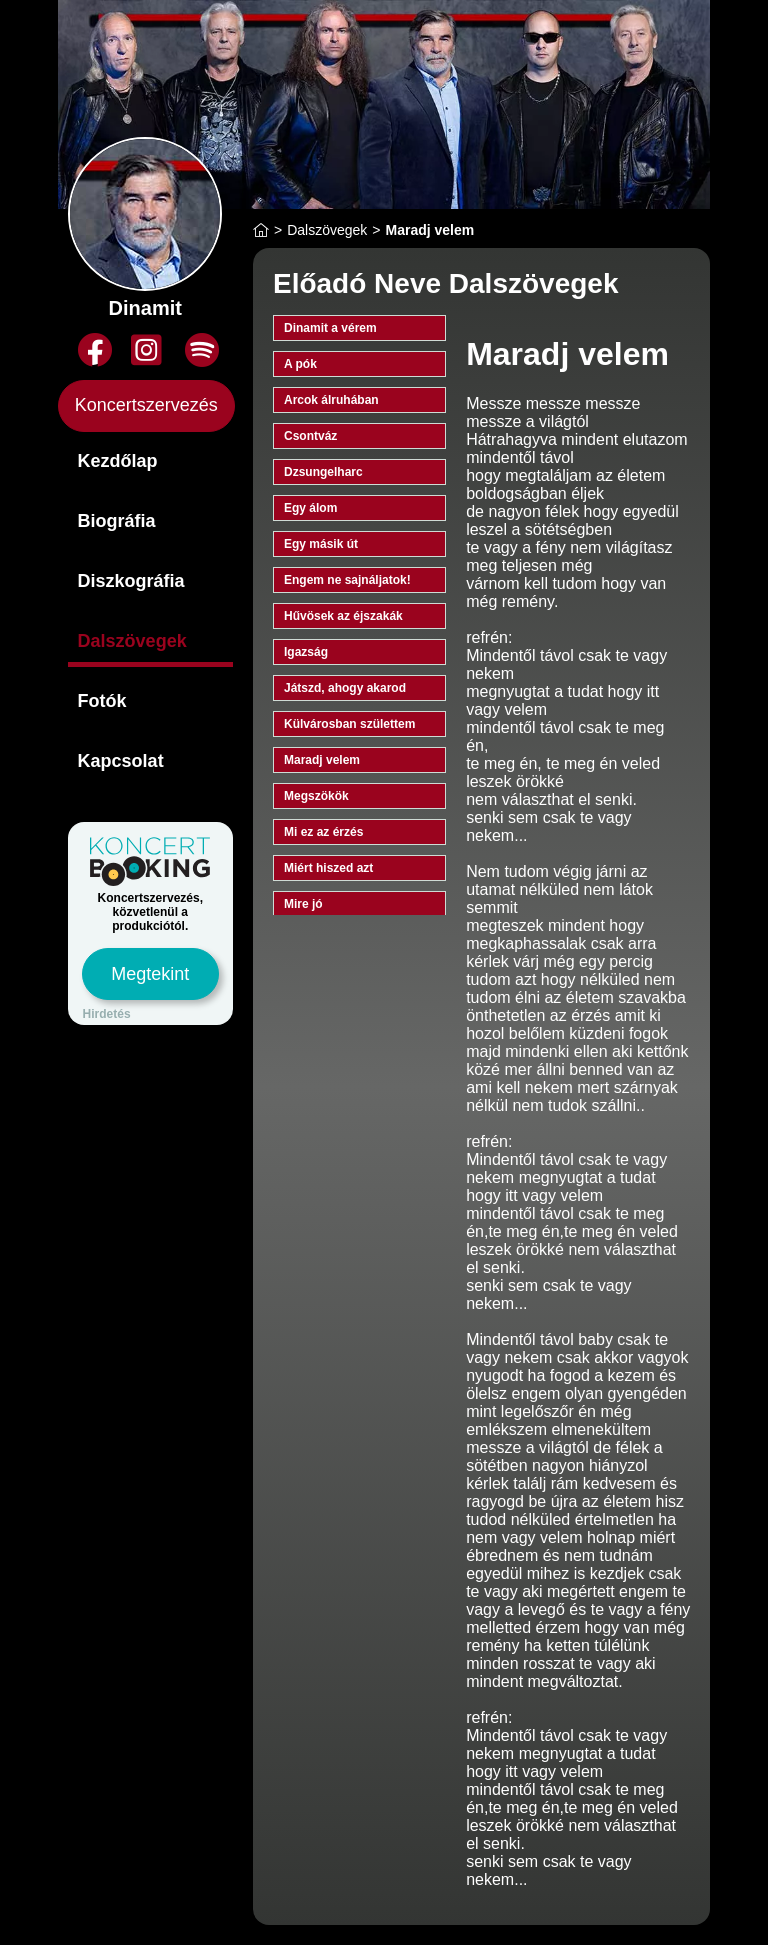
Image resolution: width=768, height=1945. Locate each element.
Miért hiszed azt (328, 868)
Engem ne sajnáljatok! (347, 580)
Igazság (306, 652)
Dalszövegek (132, 641)
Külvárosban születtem (349, 724)
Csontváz (310, 436)
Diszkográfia (131, 581)
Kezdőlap (118, 461)
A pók (300, 364)
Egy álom (310, 508)
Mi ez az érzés (323, 832)
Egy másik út (321, 544)
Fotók (102, 701)
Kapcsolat (121, 761)
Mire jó (303, 904)
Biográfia (117, 521)
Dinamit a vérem (330, 328)
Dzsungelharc (323, 472)
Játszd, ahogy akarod (345, 688)
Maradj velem (322, 760)
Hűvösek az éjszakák (343, 616)
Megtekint (150, 974)
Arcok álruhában (331, 400)
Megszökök (316, 796)
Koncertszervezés (146, 405)
